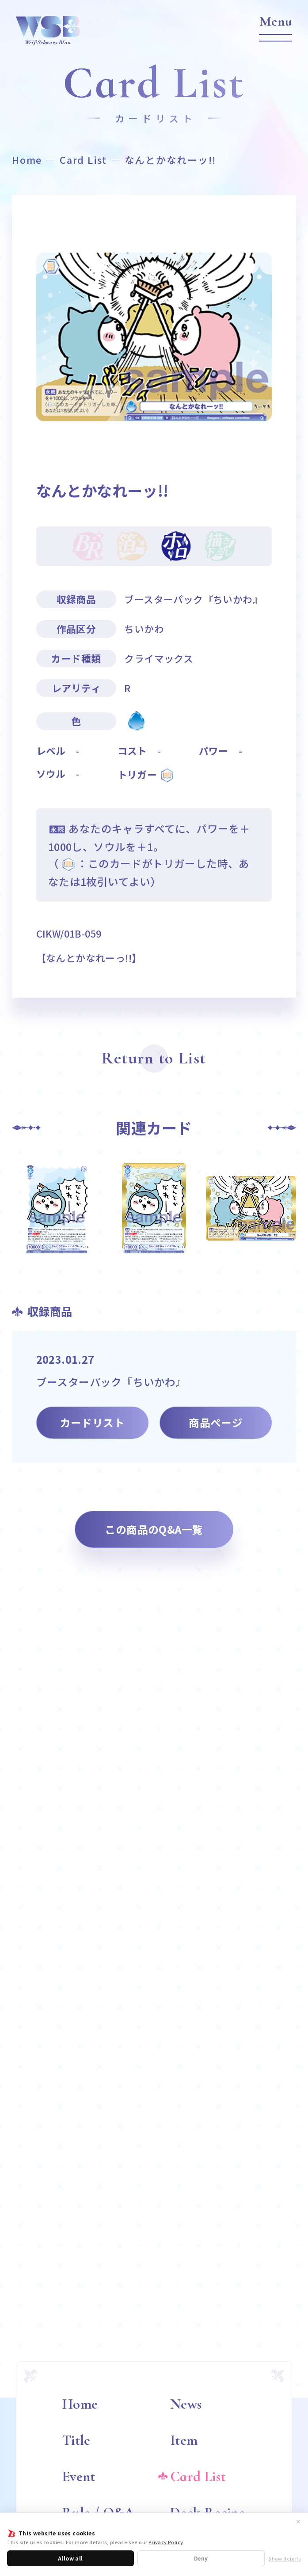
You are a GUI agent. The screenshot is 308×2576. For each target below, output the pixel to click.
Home (27, 160)
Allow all (70, 2558)
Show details (284, 2558)
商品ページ (216, 1422)
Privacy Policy (165, 2542)
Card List (83, 160)
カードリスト (92, 1422)
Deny (201, 2558)
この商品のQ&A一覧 (154, 1529)
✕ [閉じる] (298, 2521)
